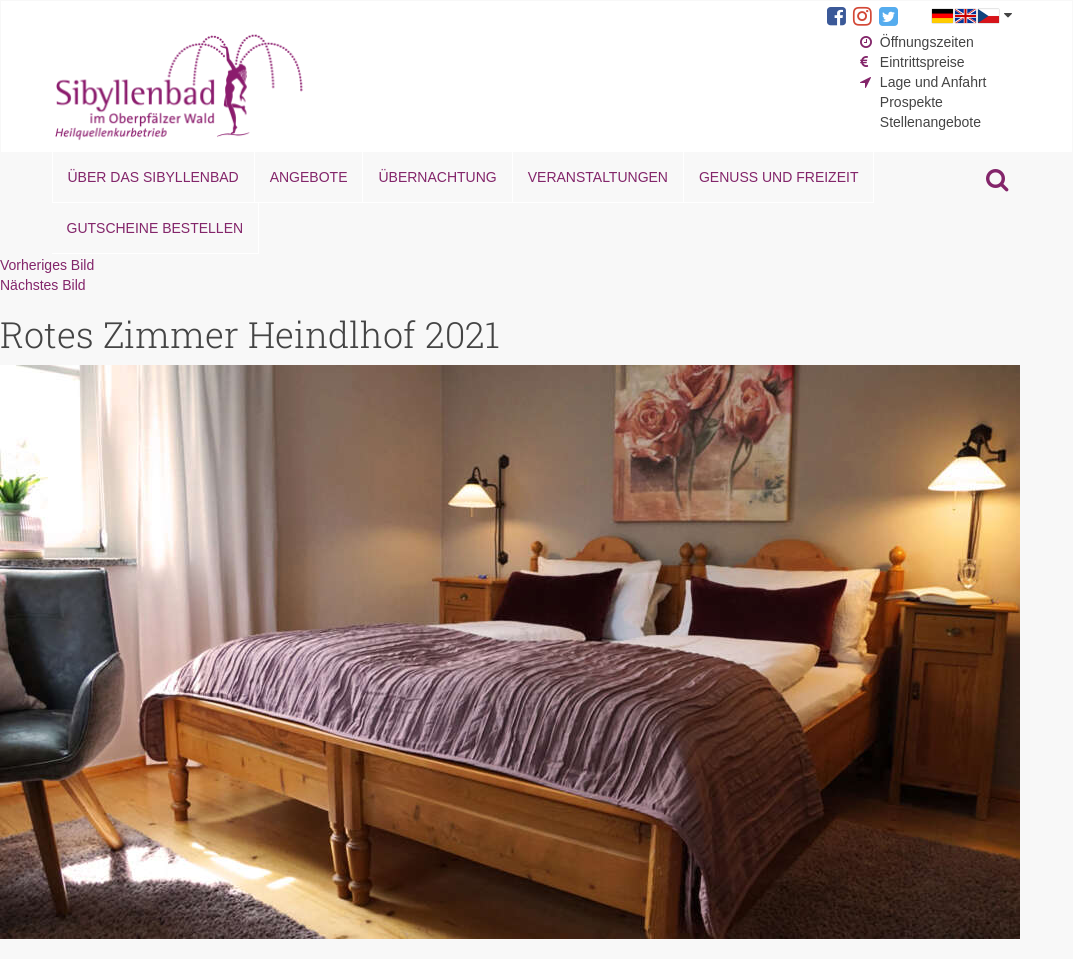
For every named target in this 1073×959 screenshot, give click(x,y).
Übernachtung (437, 177)
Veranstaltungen (598, 177)
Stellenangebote (930, 122)
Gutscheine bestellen (155, 228)
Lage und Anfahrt (933, 82)
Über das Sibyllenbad (153, 177)
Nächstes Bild (43, 285)
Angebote (309, 177)
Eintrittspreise (922, 62)
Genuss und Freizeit (778, 177)
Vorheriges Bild (47, 265)
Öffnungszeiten (927, 42)
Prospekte (911, 102)
